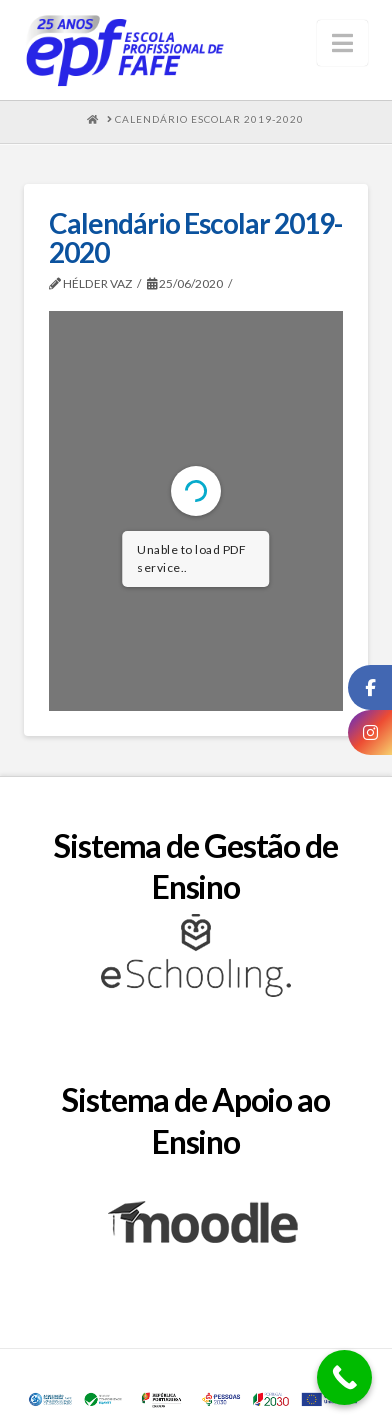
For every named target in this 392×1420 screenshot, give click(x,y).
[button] (342, 43)
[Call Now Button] (344, 1377)
